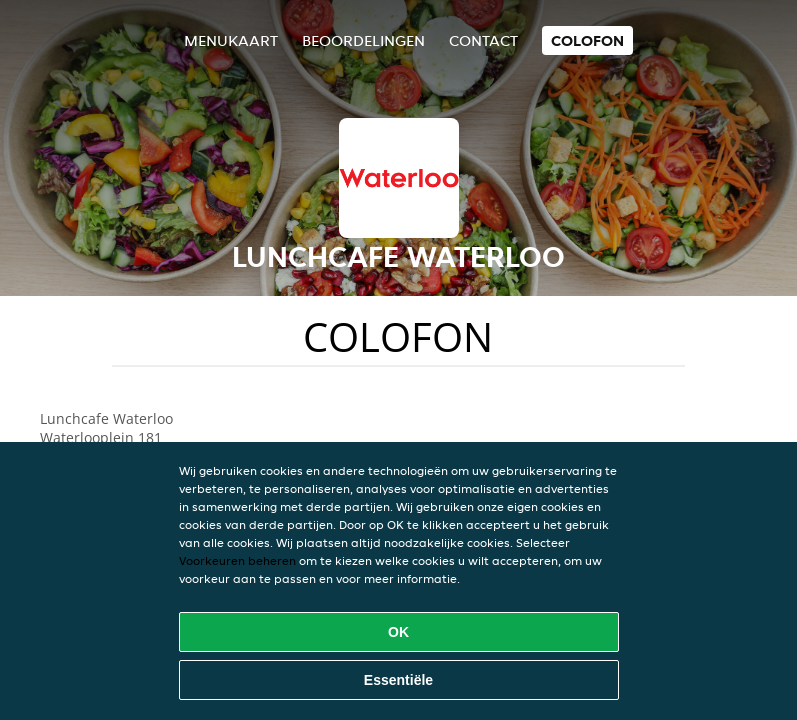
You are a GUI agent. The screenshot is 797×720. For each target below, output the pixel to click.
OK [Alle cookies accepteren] (398, 632)
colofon (587, 40)
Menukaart (231, 40)
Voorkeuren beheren (237, 560)
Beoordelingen (363, 40)
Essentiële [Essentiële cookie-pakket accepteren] (398, 680)
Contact (483, 40)
